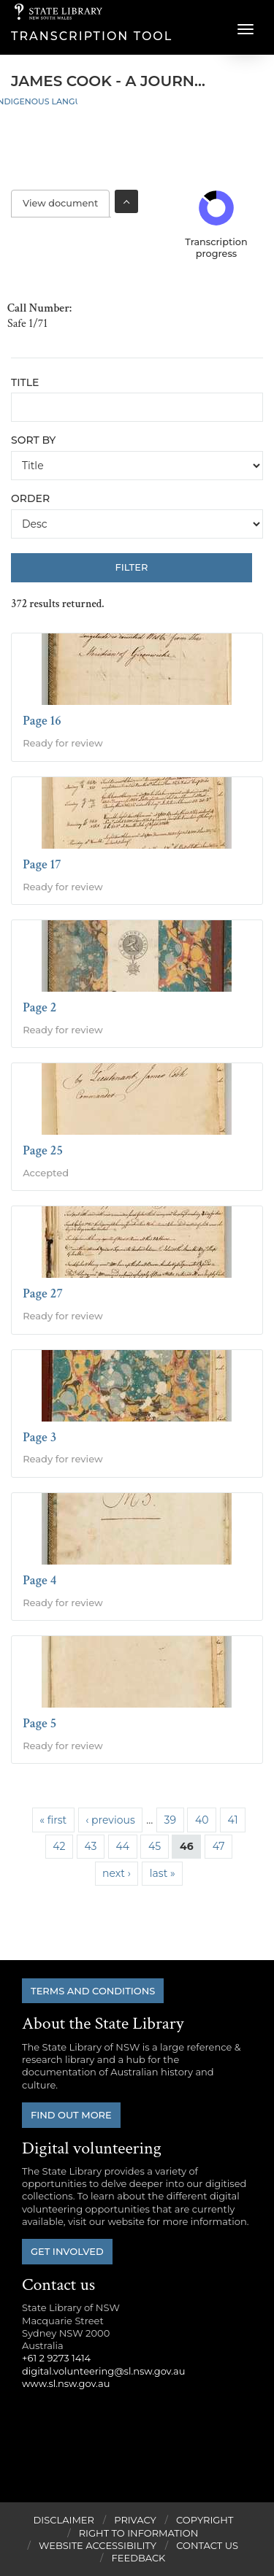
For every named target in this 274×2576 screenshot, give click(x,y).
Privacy (135, 2520)
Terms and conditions (93, 1991)
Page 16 (42, 720)
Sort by (33, 440)
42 (59, 1846)
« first (52, 1820)
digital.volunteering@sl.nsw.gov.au (104, 2371)
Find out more (71, 2115)
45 (154, 1846)
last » (162, 1873)
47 (219, 1846)
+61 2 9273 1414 (56, 2358)
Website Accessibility (97, 2545)
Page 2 (39, 1007)
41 (233, 1820)
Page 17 (42, 864)
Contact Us (207, 2545)
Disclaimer (64, 2520)
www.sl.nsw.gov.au (66, 2383)
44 (122, 1846)
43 (91, 1846)
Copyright (204, 2520)
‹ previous (109, 1820)
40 (202, 1820)
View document (66, 203)
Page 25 (43, 1150)
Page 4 (39, 1580)
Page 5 (39, 1723)
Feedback (139, 2558)
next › (116, 1873)
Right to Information (139, 2533)
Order (30, 498)
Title (25, 382)
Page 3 (39, 1437)
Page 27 (43, 1293)
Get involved (67, 2251)
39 (170, 1820)
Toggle (126, 201)
